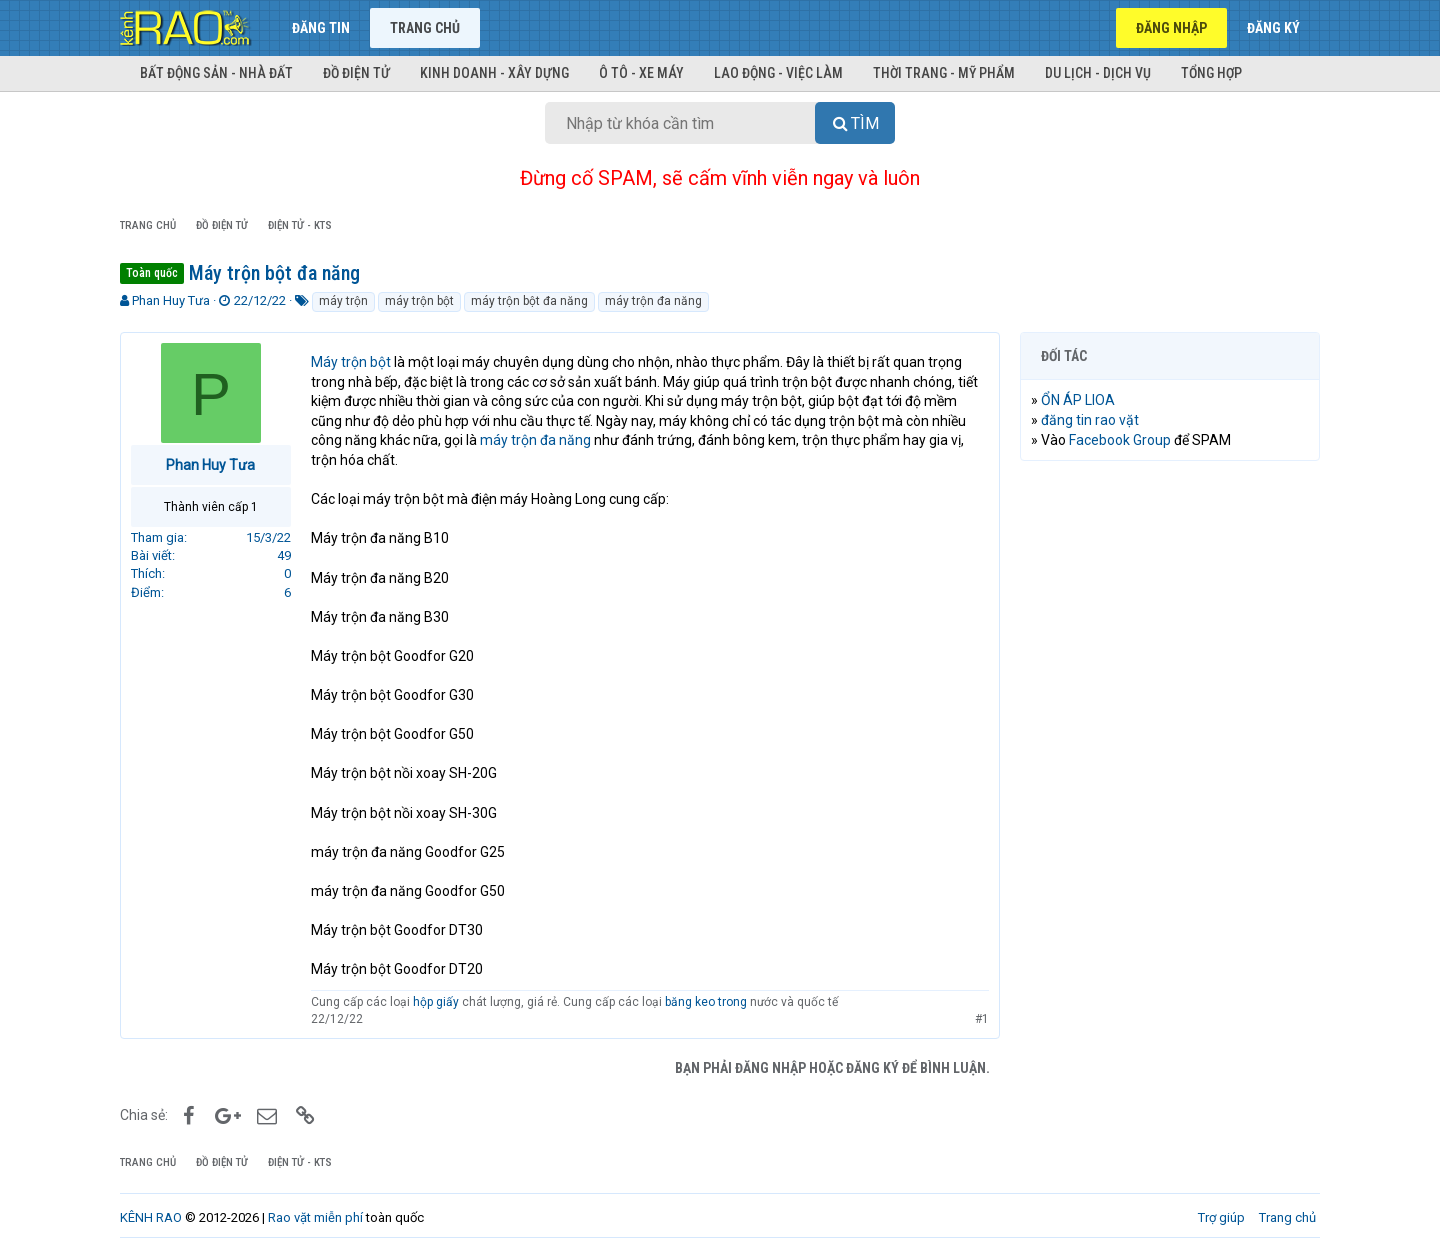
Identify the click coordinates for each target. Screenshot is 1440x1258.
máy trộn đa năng (653, 301)
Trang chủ (425, 28)
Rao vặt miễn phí (315, 1217)
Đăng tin (321, 28)
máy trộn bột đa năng (529, 301)
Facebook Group (1120, 440)
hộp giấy (437, 1002)
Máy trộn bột (351, 362)
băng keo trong (706, 1002)
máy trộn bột (419, 301)
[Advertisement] (1170, 781)
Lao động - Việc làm (778, 73)
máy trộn (343, 301)
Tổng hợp (1211, 73)
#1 (982, 1019)
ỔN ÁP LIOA (1078, 400)
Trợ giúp (1221, 1217)
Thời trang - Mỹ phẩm (944, 73)
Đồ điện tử (356, 73)
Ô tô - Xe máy (641, 73)
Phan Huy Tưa (171, 300)
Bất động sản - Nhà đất (216, 73)
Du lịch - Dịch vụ (1098, 73)
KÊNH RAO (151, 1217)
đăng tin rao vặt (1090, 420)
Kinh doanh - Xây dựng (494, 73)
